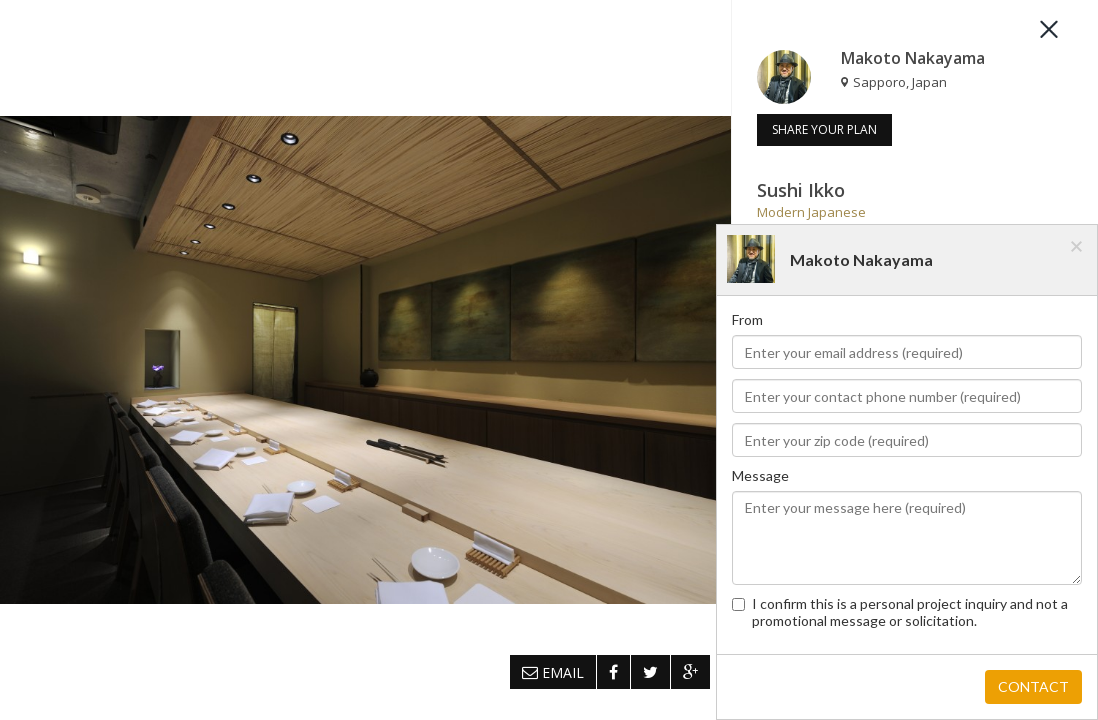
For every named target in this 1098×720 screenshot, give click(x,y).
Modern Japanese (811, 212)
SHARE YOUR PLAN (824, 129)
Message (760, 475)
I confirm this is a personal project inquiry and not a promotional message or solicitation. (900, 612)
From (747, 319)
